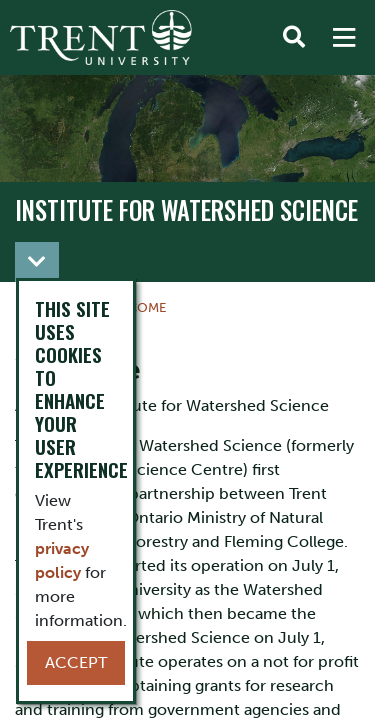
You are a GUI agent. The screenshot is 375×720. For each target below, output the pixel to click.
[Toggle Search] (294, 38)
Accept (76, 662)
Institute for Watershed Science (186, 210)
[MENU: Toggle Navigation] (344, 38)
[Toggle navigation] (37, 262)
